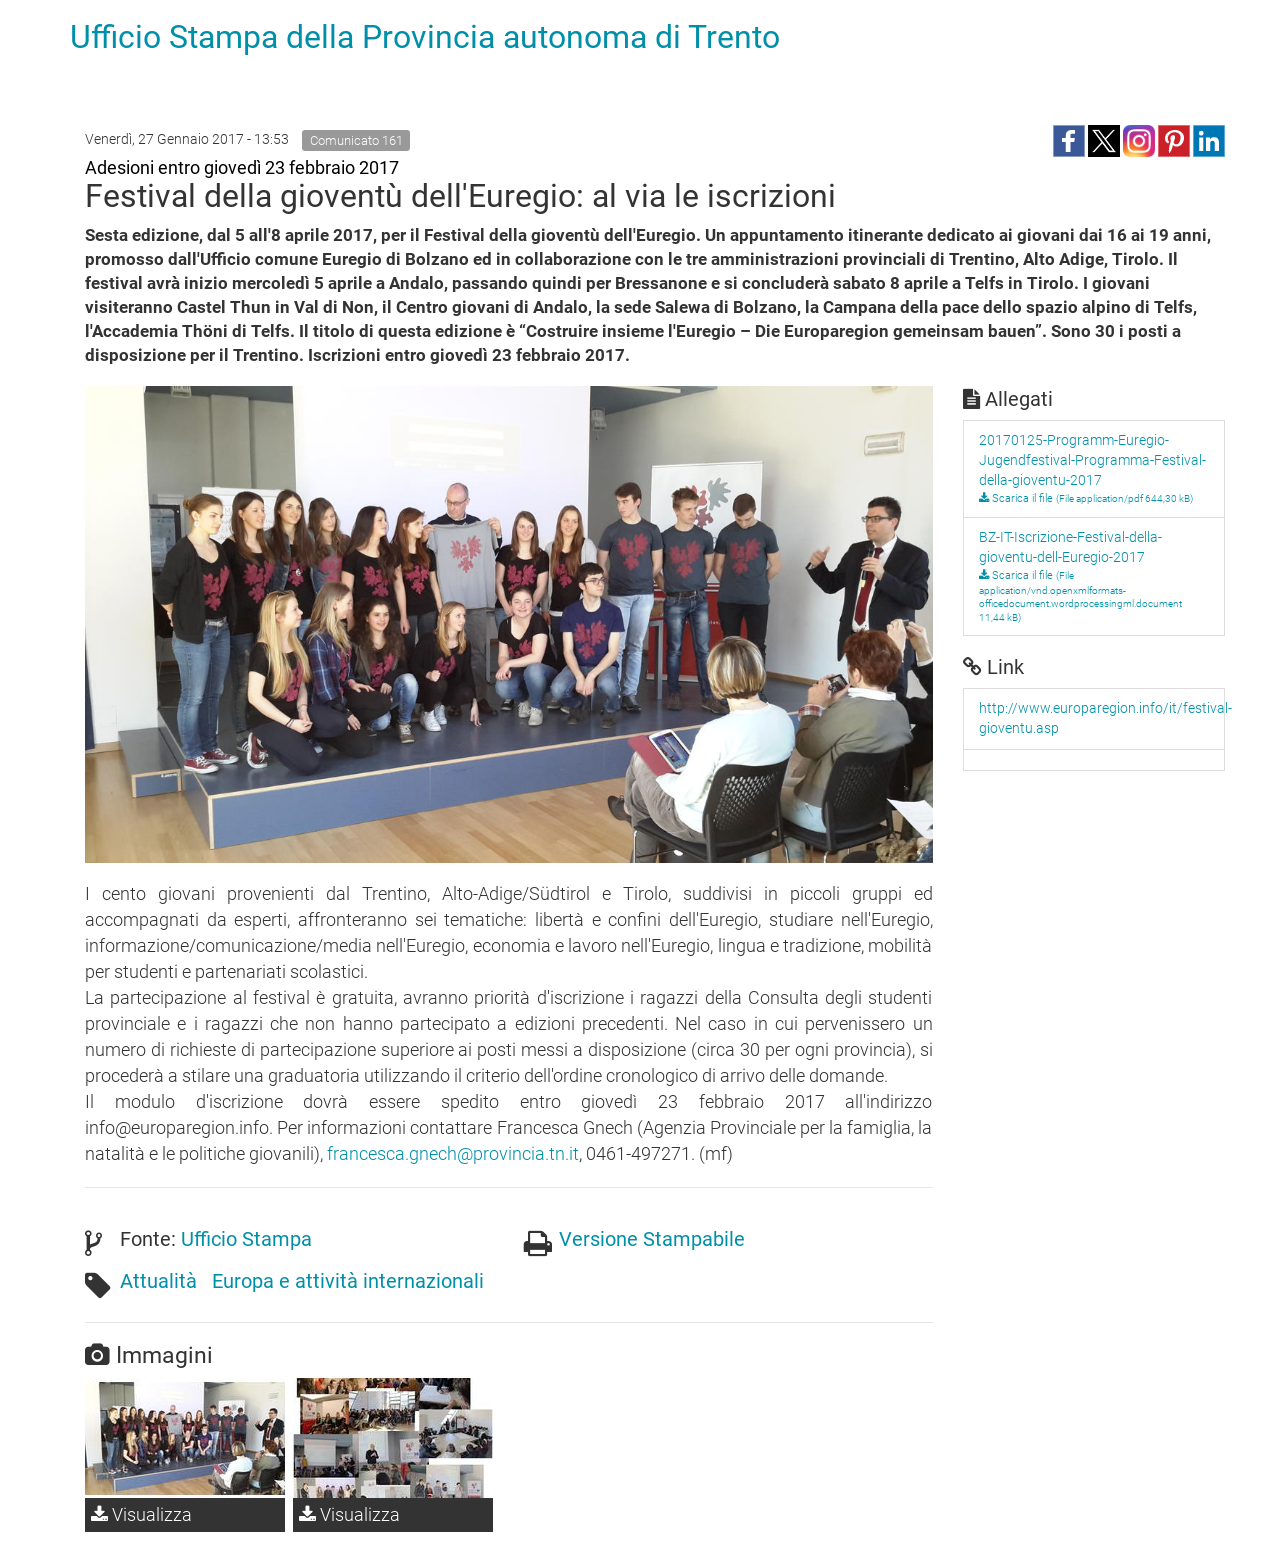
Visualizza (141, 1514)
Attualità (158, 1281)
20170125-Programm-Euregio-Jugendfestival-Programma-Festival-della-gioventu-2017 (1092, 460)
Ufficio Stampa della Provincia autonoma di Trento (425, 37)
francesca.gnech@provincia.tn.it (453, 1153)
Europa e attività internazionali (348, 1281)
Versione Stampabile (652, 1239)
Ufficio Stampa (246, 1239)
